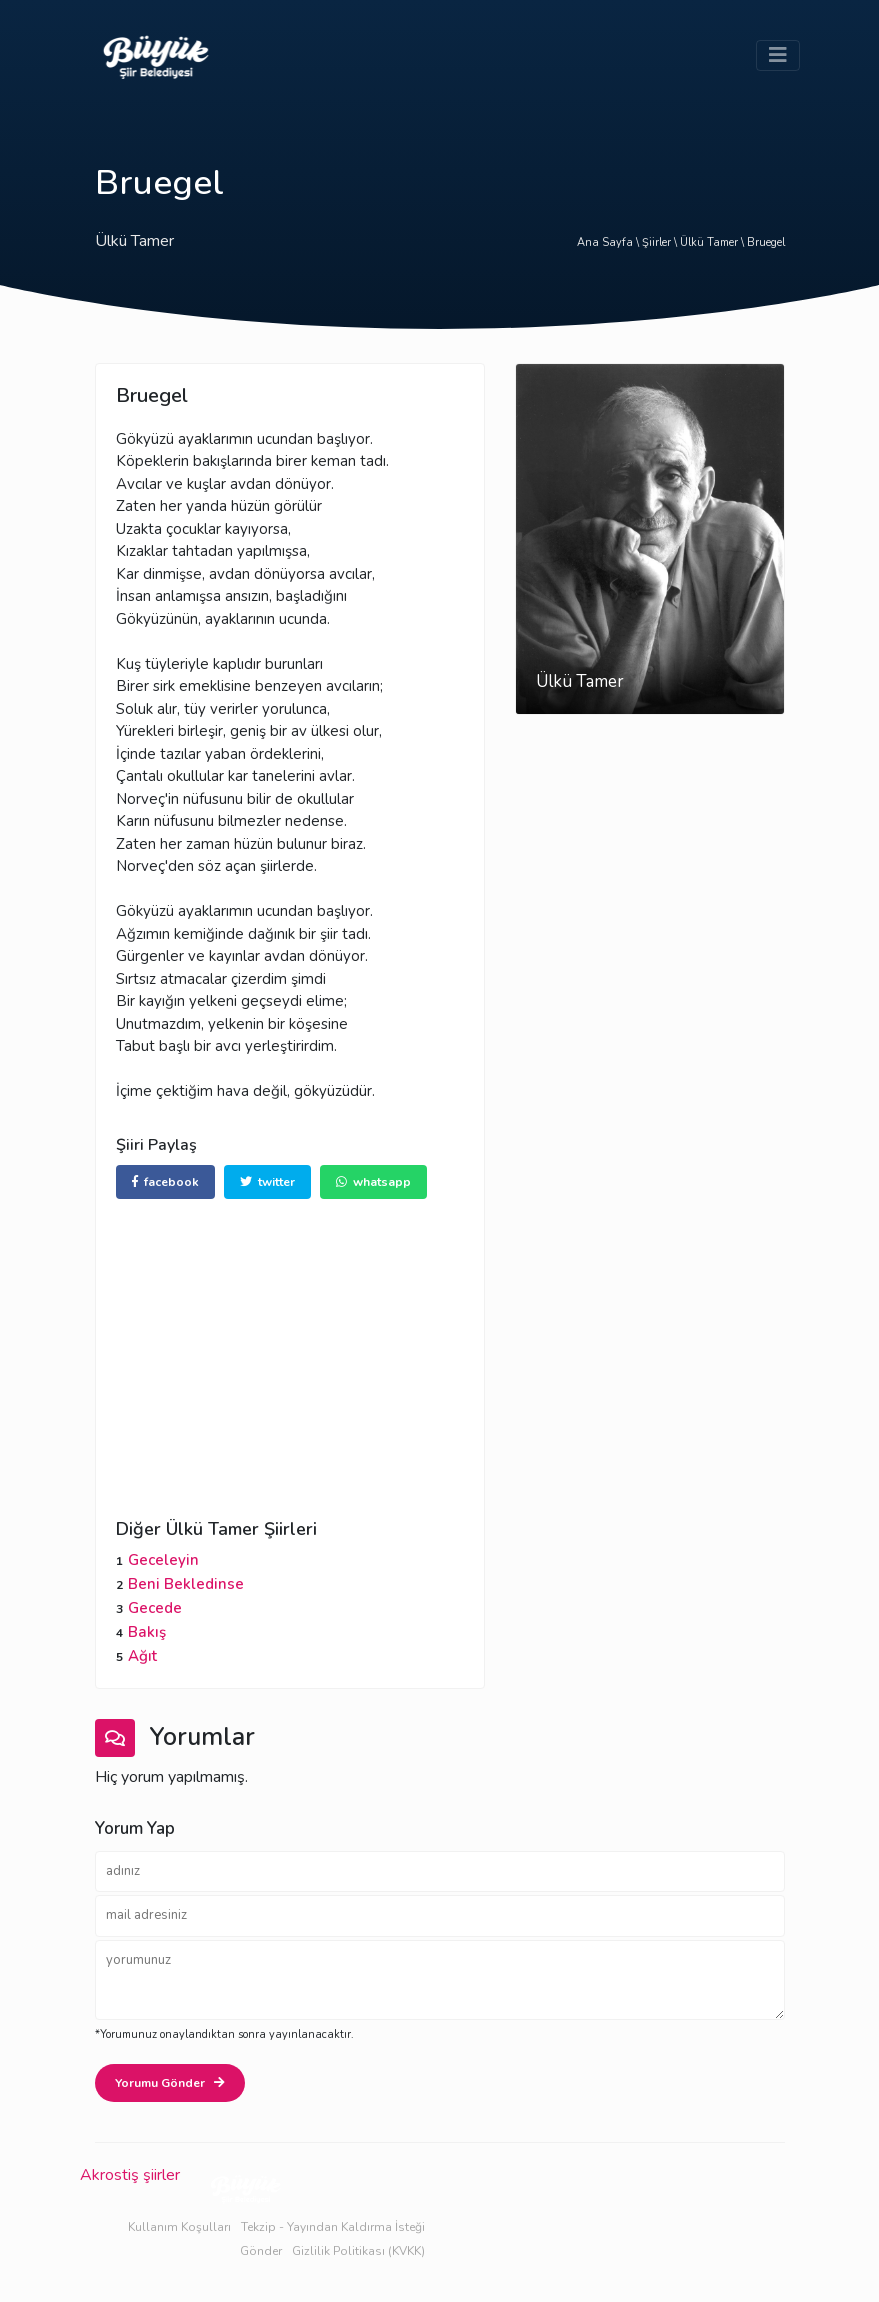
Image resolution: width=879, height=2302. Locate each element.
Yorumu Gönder (170, 2083)
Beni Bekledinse (186, 1584)
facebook (165, 1182)
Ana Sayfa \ (609, 242)
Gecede (155, 1608)
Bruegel (766, 242)
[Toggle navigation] (778, 55)
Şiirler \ (661, 242)
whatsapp (373, 1182)
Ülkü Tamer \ (713, 242)
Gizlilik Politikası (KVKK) (358, 2251)
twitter (267, 1182)
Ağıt (142, 1656)
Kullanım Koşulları (179, 2227)
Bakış (147, 1632)
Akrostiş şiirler (130, 2175)
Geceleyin (163, 1560)
